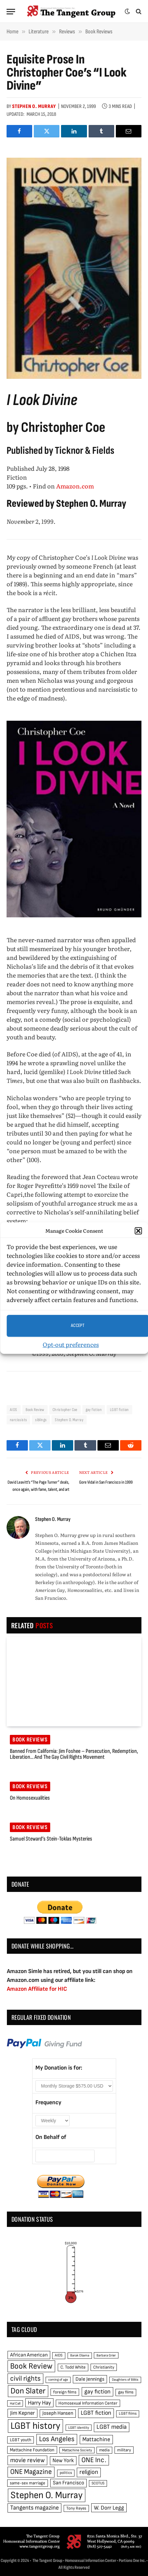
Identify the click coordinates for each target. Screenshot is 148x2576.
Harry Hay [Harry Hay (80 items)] (39, 2402)
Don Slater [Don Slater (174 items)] (28, 2391)
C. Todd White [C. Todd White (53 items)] (73, 2367)
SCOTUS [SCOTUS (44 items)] (98, 2483)
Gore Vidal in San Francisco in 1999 (106, 1482)
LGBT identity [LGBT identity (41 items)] (78, 2428)
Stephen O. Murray (34, 106)
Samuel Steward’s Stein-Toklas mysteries (51, 1838)
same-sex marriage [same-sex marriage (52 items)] (27, 2483)
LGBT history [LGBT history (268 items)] (35, 2426)
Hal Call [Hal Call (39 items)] (15, 2403)
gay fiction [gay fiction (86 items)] (97, 2391)
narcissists (18, 1419)
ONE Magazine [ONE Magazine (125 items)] (31, 2471)
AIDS (13, 1409)
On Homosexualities (30, 1797)
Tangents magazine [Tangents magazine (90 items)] (34, 2508)
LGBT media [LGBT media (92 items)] (111, 2427)
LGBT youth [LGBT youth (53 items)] (20, 2440)
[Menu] (11, 11)
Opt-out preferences (71, 1344)
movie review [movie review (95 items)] (27, 2460)
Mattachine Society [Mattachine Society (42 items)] (77, 2450)
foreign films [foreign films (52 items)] (64, 2392)
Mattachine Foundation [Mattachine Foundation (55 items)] (32, 2450)
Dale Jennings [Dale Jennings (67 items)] (89, 2379)
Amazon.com (75, 486)
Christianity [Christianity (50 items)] (103, 2367)
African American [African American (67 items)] (29, 2355)
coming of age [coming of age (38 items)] (58, 2379)
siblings (41, 1419)
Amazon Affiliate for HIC (37, 1988)
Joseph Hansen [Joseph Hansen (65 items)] (57, 2413)
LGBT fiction (119, 1409)
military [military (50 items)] (124, 2450)
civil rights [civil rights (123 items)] (25, 2378)
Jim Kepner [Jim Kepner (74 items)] (22, 2413)
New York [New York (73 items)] (63, 2460)
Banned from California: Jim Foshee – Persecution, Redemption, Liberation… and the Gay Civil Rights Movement (74, 1754)
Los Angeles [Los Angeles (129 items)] (56, 2439)
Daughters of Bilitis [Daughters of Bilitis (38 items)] (125, 2379)
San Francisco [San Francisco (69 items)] (68, 2482)
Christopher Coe (65, 1409)
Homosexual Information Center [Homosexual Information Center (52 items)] (87, 2403)
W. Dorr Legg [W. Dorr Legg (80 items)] (109, 2507)
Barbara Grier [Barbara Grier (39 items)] (106, 2355)
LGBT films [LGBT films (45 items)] (128, 2413)
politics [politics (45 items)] (66, 2472)
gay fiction (94, 1409)
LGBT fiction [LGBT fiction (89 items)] (96, 2413)
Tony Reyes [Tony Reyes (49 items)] (76, 2508)
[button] (138, 1231)
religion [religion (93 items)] (88, 2472)
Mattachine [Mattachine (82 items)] (96, 2439)
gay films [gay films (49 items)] (126, 2392)
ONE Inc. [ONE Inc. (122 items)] (93, 2460)
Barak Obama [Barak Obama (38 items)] (79, 2355)
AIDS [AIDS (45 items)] (59, 2355)
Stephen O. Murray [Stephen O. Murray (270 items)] (47, 2495)
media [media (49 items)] (104, 2450)
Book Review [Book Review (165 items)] (31, 2366)
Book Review (35, 1409)
